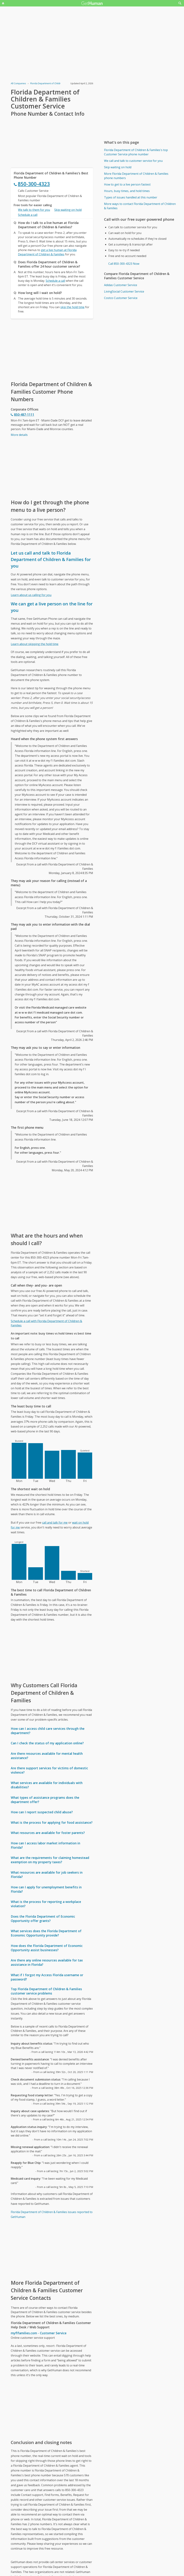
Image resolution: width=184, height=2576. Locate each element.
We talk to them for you (34, 210)
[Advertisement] (52, 349)
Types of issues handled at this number (130, 197)
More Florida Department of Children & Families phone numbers (136, 176)
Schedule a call (27, 215)
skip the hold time (72, 307)
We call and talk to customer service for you (133, 161)
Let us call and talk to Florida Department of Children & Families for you (51, 559)
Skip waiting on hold (68, 210)
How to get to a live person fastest (127, 184)
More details (19, 435)
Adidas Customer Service (120, 285)
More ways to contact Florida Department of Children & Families (140, 206)
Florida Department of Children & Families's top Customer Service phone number (136, 152)
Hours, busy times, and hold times (127, 191)
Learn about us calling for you (31, 595)
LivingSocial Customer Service (124, 291)
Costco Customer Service (120, 298)
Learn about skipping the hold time (34, 644)
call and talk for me (55, 1523)
